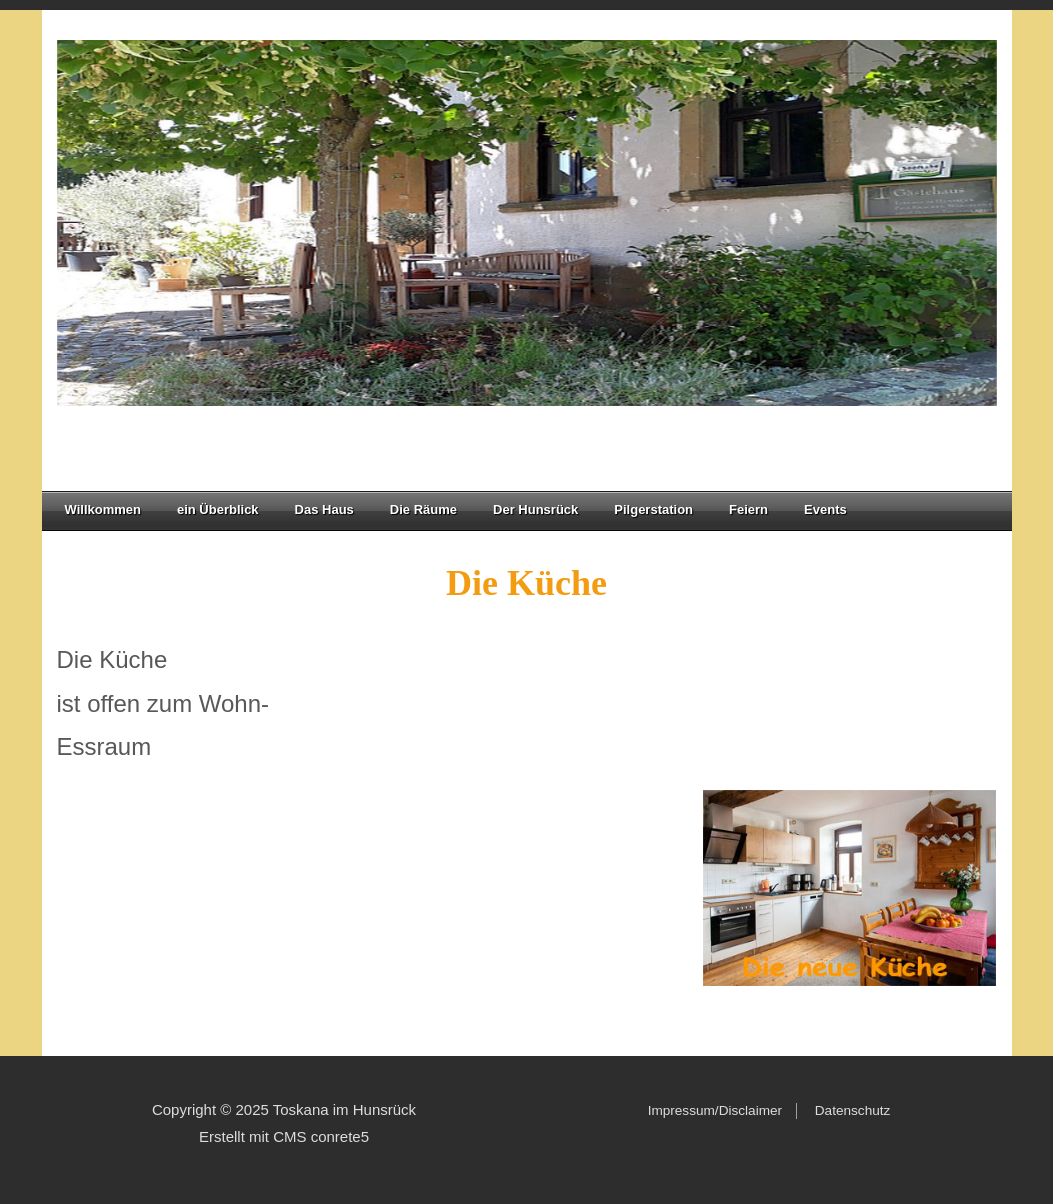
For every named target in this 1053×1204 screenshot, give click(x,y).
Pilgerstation (653, 509)
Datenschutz (848, 1110)
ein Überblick (218, 509)
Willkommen (103, 509)
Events (825, 509)
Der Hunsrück (542, 509)
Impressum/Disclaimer (715, 1110)
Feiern (748, 509)
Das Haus (324, 509)
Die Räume (430, 509)
